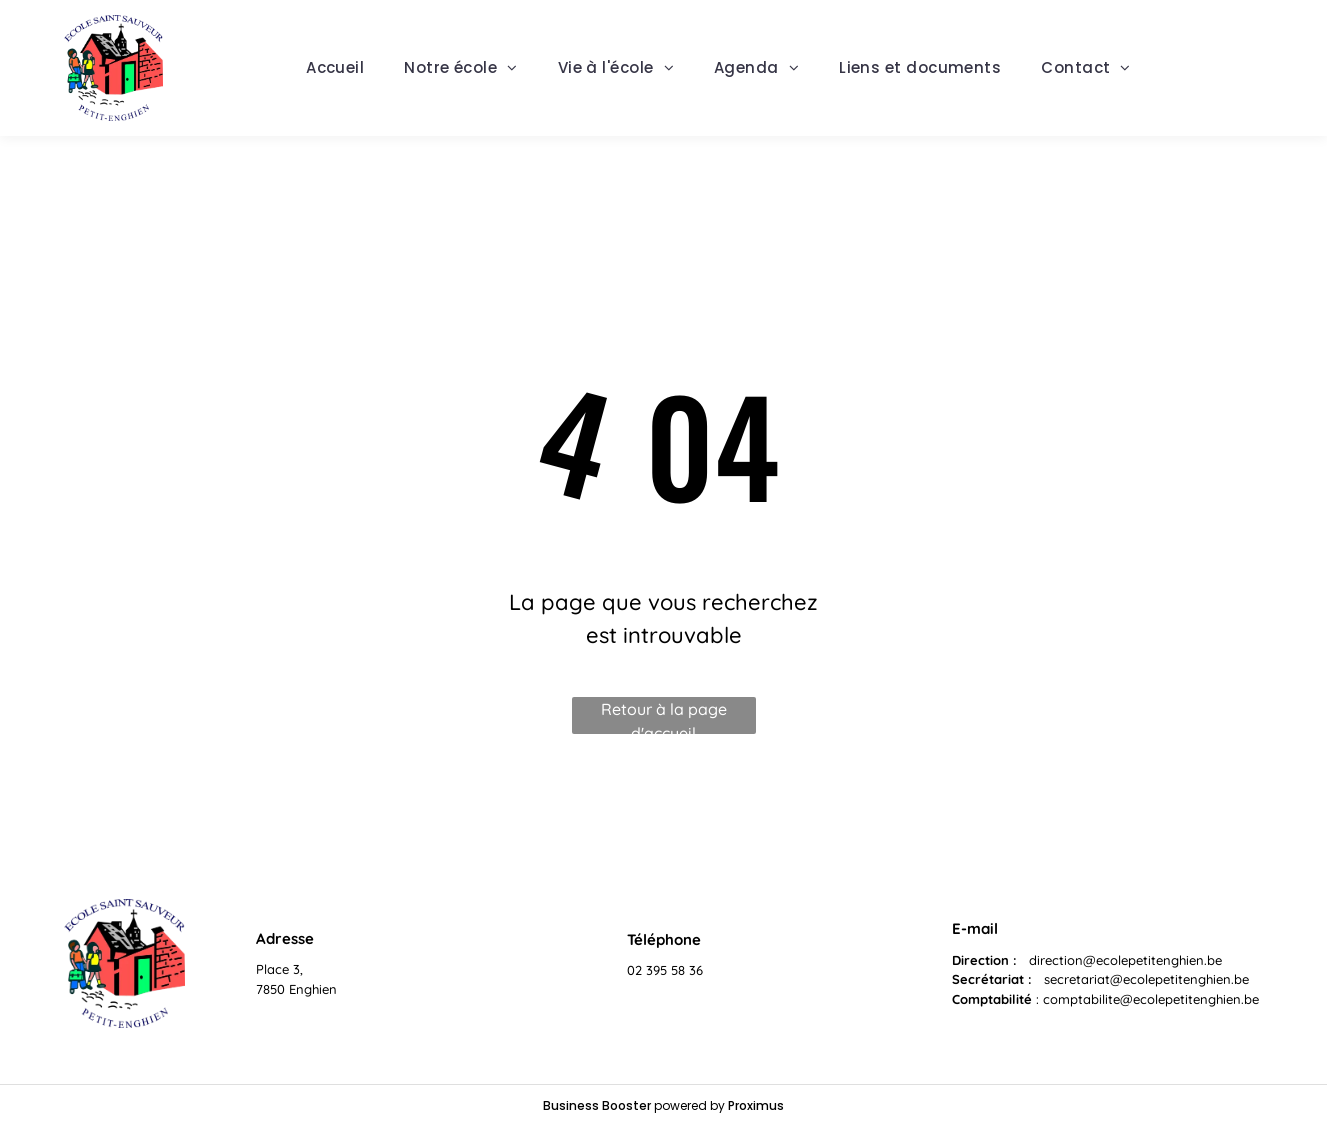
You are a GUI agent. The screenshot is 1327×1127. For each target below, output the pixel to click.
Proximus (756, 1105)
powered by (689, 1105)
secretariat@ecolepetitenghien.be (1146, 979)
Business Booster (597, 1105)
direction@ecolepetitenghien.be (1125, 960)
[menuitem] (335, 68)
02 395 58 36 (665, 970)
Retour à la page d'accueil (664, 716)
